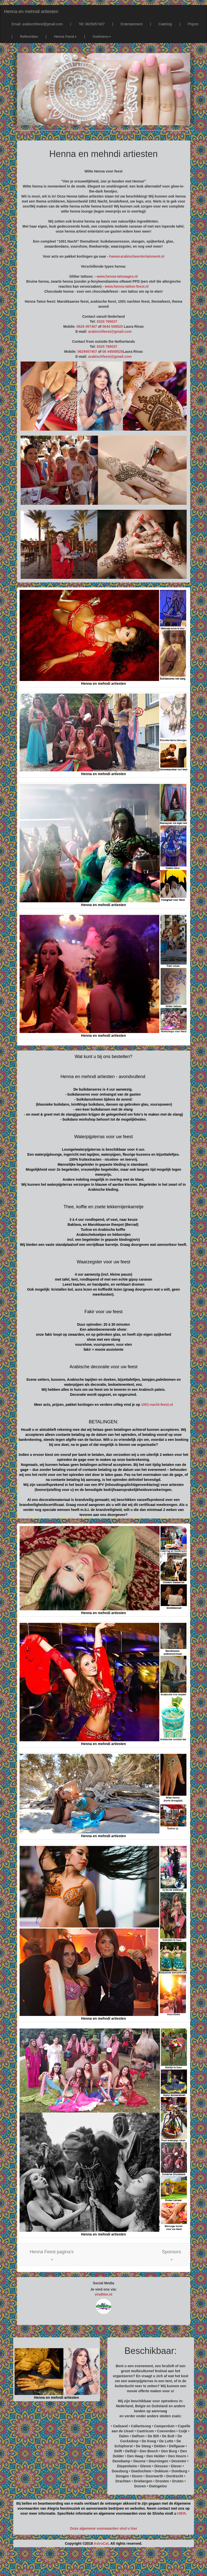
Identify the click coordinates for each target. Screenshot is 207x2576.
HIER (181, 2513)
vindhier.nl (103, 2294)
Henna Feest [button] (65, 37)
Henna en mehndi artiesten (31, 11)
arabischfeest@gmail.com (109, 331)
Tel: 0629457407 (92, 24)
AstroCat (101, 2543)
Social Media (103, 2283)
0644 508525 (112, 326)
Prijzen (193, 24)
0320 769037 (107, 321)
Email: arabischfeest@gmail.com (37, 24)
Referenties (29, 37)
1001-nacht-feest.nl (157, 1405)
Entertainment (132, 24)
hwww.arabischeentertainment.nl (136, 256)
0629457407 (87, 352)
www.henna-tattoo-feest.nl (126, 286)
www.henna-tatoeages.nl (117, 276)
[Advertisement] (103, 2563)
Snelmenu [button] (102, 37)
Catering (165, 24)
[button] (52, 2254)
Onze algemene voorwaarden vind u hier (103, 2528)
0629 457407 (87, 326)
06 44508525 (112, 352)
